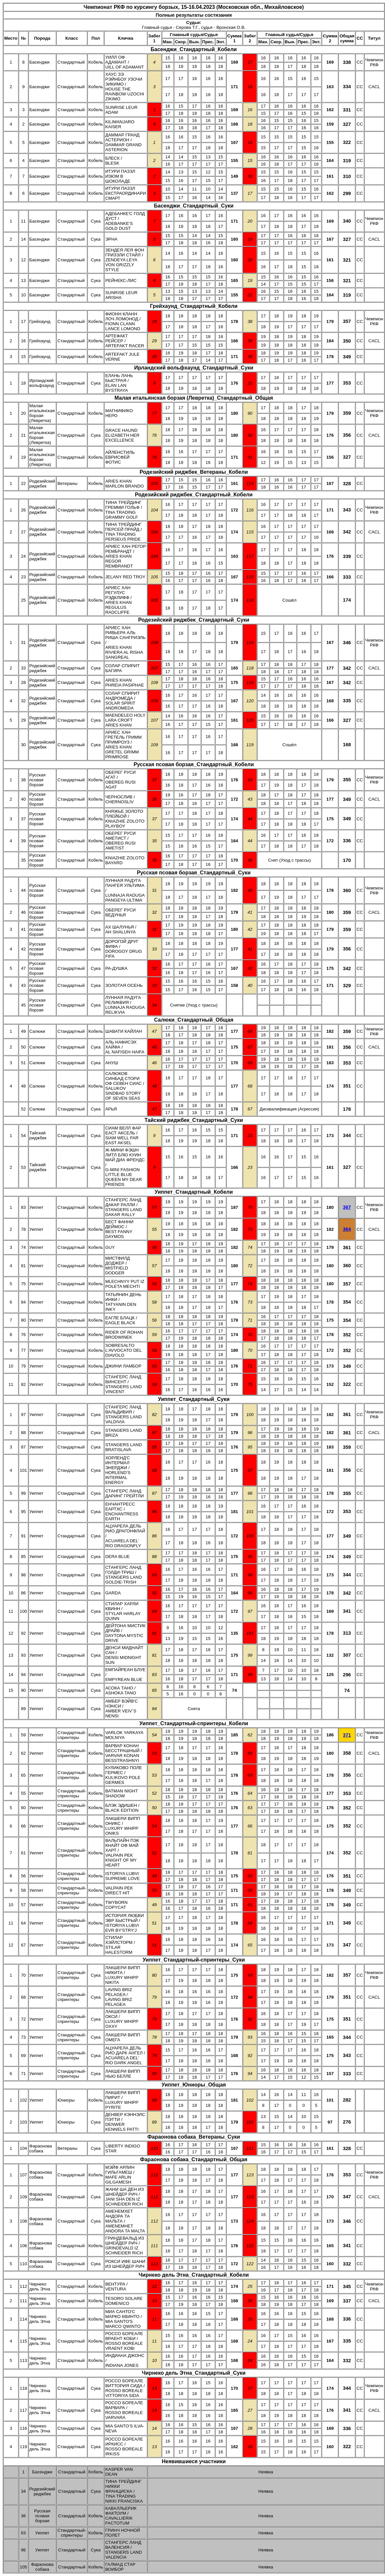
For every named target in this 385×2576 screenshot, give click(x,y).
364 (347, 1229)
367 (347, 1207)
